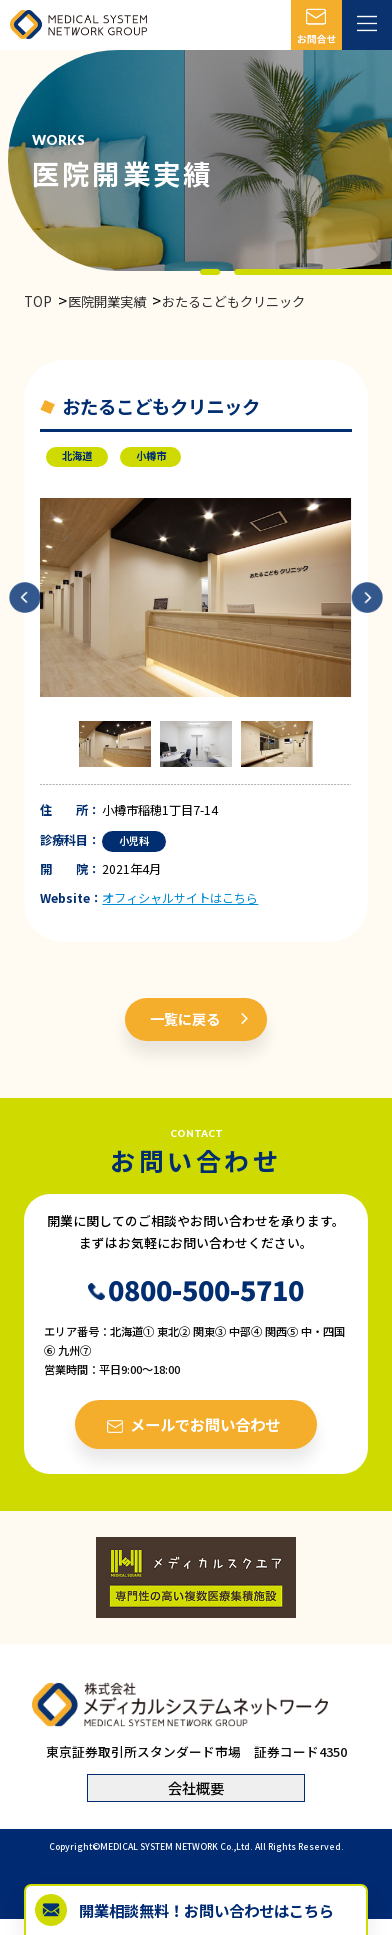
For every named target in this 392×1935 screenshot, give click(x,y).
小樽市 (151, 455)
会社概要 (196, 1787)
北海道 (77, 455)
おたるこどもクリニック (233, 301)
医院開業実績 (107, 301)
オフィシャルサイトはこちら (180, 898)
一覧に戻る (185, 1018)
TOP (38, 301)
